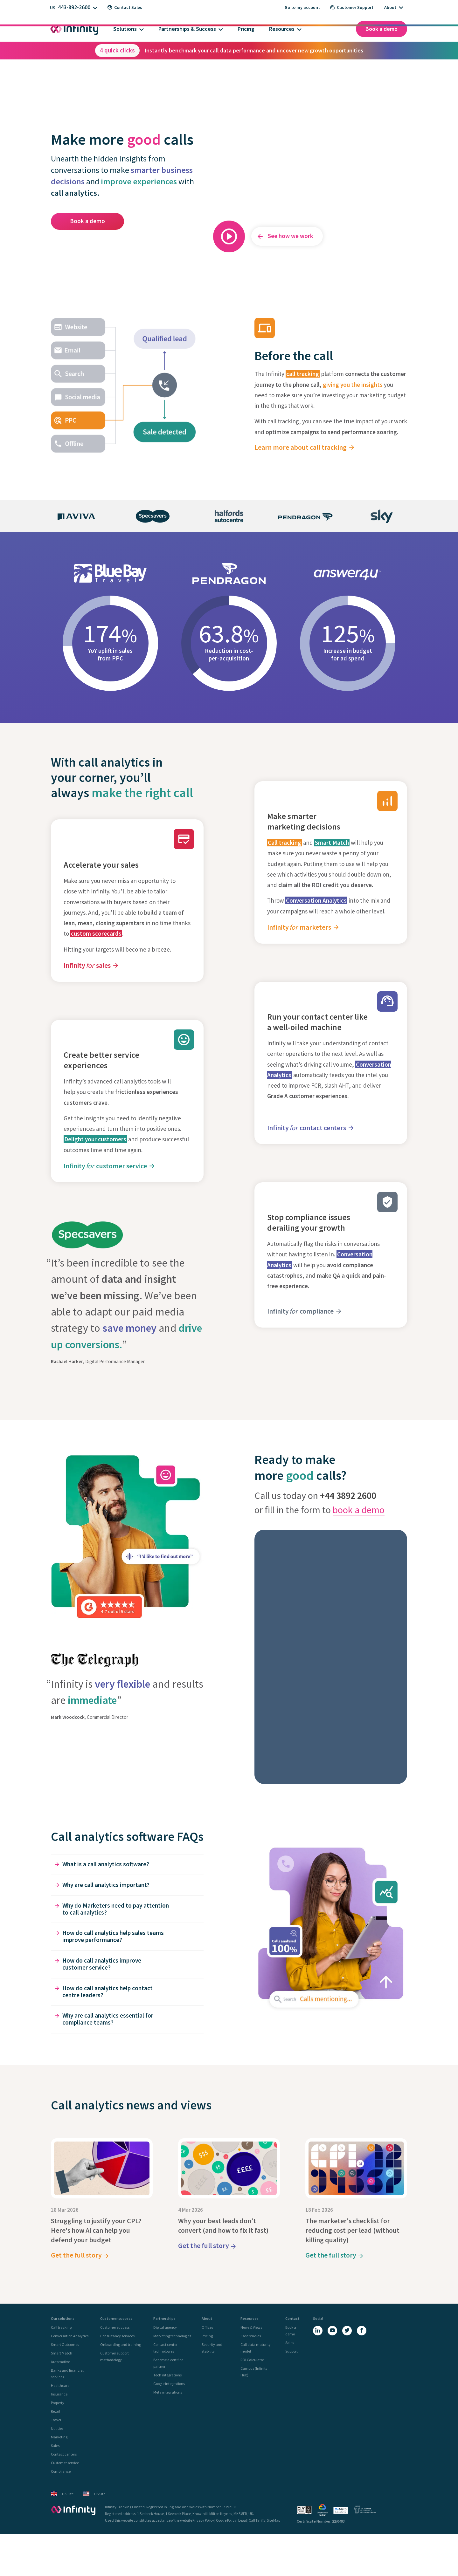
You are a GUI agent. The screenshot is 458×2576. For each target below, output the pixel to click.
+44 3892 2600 (348, 1495)
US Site (94, 2493)
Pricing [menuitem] (207, 2335)
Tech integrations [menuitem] (167, 2375)
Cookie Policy (226, 2520)
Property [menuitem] (57, 2402)
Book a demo (381, 28)
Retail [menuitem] (55, 2411)
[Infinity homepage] (74, 29)
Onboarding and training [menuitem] (120, 2344)
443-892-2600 (74, 7)
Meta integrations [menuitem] (167, 2392)
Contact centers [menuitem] (64, 2454)
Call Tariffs (257, 2520)
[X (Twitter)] (347, 2330)
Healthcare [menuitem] (60, 2385)
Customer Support (351, 7)
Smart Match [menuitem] (61, 2353)
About (390, 7)
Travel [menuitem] (56, 2419)
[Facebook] (361, 2330)
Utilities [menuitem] (57, 2428)
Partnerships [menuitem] (164, 2318)
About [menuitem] (207, 2318)
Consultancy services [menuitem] (117, 2335)
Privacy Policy (203, 2520)
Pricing (246, 28)
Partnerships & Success (187, 28)
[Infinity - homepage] (73, 2510)
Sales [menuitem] (55, 2445)
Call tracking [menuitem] (61, 2327)
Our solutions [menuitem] (62, 2318)
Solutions (125, 28)
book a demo (359, 1510)
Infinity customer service (105, 1165)
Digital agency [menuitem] (165, 2327)
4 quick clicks (117, 50)
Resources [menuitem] (249, 2318)
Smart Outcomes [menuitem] (65, 2344)
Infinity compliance (300, 1311)
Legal (242, 2520)
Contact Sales (125, 7)
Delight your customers (95, 1139)
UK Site (62, 2493)
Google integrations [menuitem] (169, 2383)
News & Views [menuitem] (251, 2327)
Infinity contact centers (306, 1127)
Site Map (273, 2520)
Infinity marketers (299, 927)
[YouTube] (332, 2330)
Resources (282, 28)
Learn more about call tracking (300, 447)
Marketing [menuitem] (59, 2437)
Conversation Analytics (316, 900)
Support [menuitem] (291, 2351)
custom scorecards (96, 933)
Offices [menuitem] (207, 2327)
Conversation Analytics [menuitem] (69, 2335)
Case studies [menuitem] (250, 2335)
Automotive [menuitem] (60, 2361)
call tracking (302, 374)
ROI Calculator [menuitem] (252, 2359)
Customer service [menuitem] (65, 2462)
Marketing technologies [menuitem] (172, 2335)
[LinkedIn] (318, 2330)
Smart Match (332, 842)
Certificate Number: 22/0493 (321, 2521)
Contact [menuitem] (292, 2318)
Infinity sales (87, 965)
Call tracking (284, 842)
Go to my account (302, 7)
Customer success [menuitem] (116, 2318)
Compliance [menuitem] (61, 2471)
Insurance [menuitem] (59, 2394)
